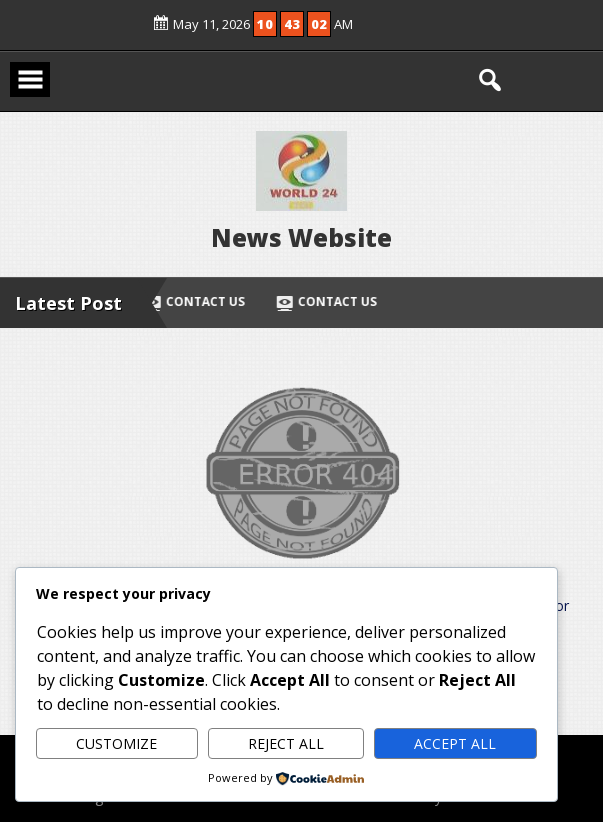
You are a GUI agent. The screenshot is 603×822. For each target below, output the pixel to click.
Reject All (286, 743)
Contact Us (197, 301)
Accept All (455, 743)
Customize (116, 743)
